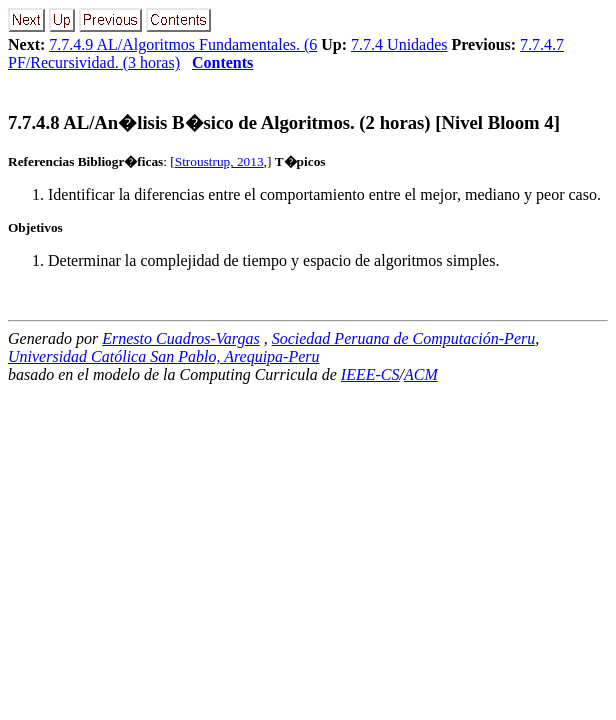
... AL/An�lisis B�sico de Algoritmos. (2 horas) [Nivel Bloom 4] (284, 122)
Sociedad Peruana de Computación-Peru (404, 338)
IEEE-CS (370, 374)
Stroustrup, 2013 (219, 161)
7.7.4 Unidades (399, 44)
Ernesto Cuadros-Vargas (181, 338)
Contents (222, 62)
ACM (421, 374)
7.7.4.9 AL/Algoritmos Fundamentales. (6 (183, 44)
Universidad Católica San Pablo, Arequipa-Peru (164, 356)
